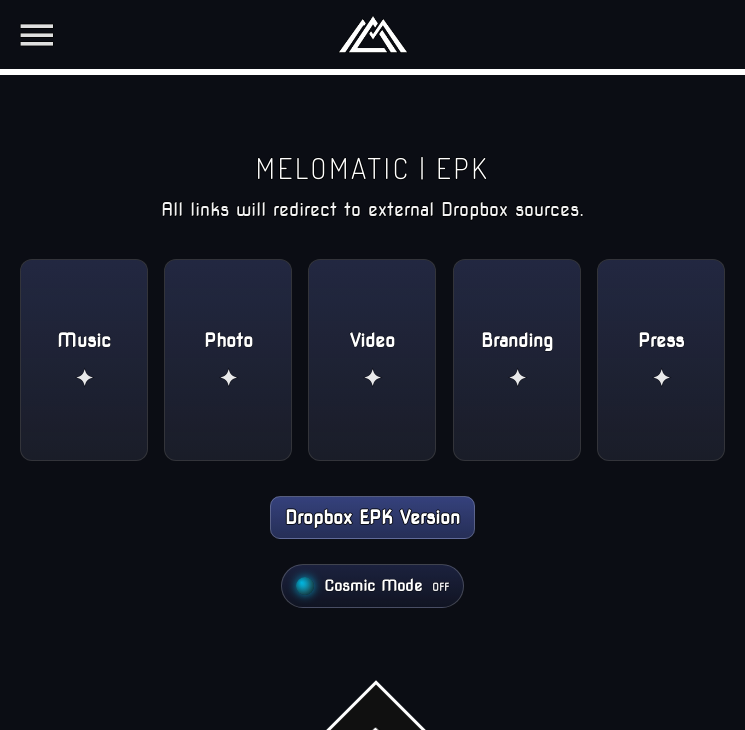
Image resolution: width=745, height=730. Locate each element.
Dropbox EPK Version (372, 517)
